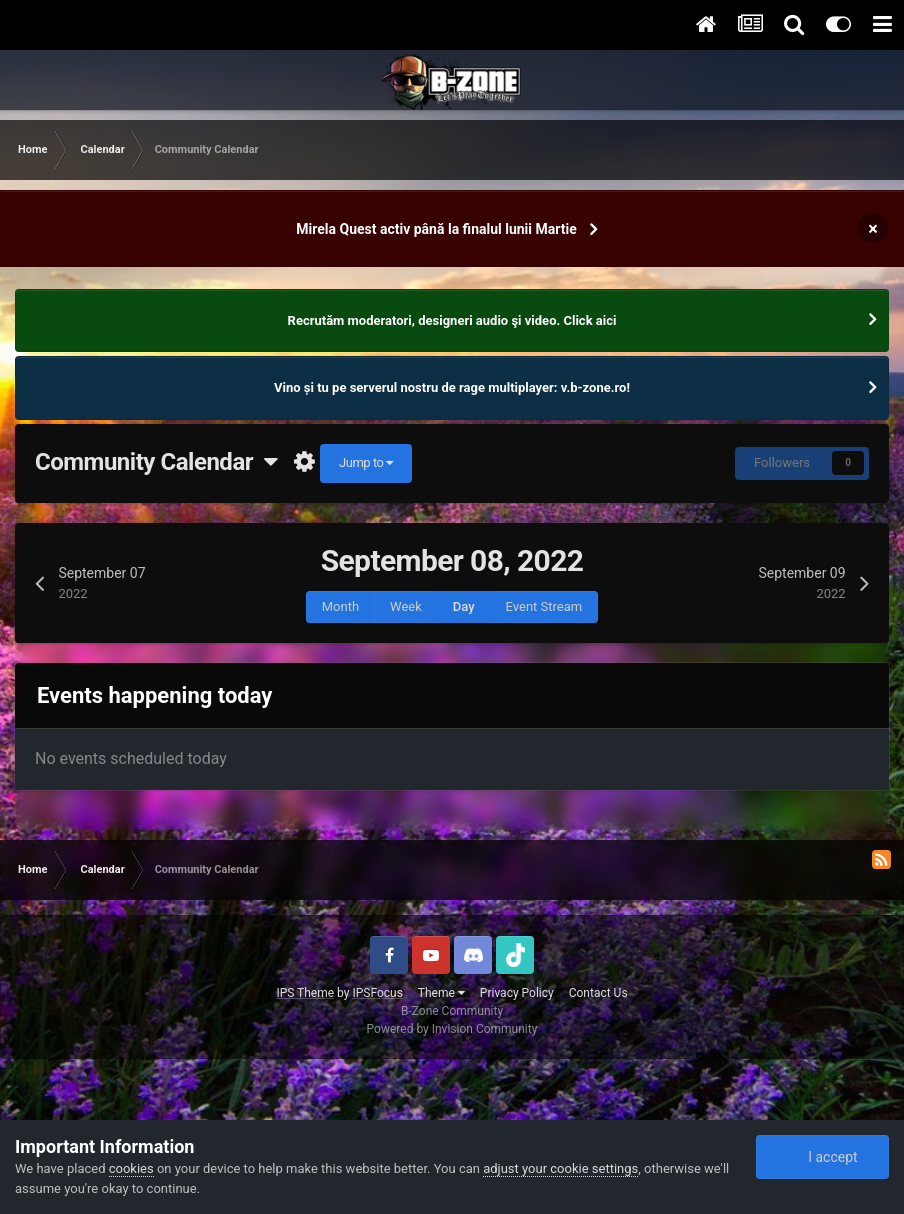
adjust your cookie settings (560, 1168)
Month (340, 606)
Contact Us (598, 993)
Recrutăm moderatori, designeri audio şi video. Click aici (452, 320)
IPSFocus (377, 993)
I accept (822, 1157)
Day (464, 606)
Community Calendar (156, 462)
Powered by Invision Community (452, 1029)
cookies (131, 1168)
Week (406, 606)
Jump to (366, 462)
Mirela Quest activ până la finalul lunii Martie (436, 229)
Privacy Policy (517, 993)
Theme (441, 993)
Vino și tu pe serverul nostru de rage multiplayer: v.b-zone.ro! (452, 387)
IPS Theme (305, 993)
